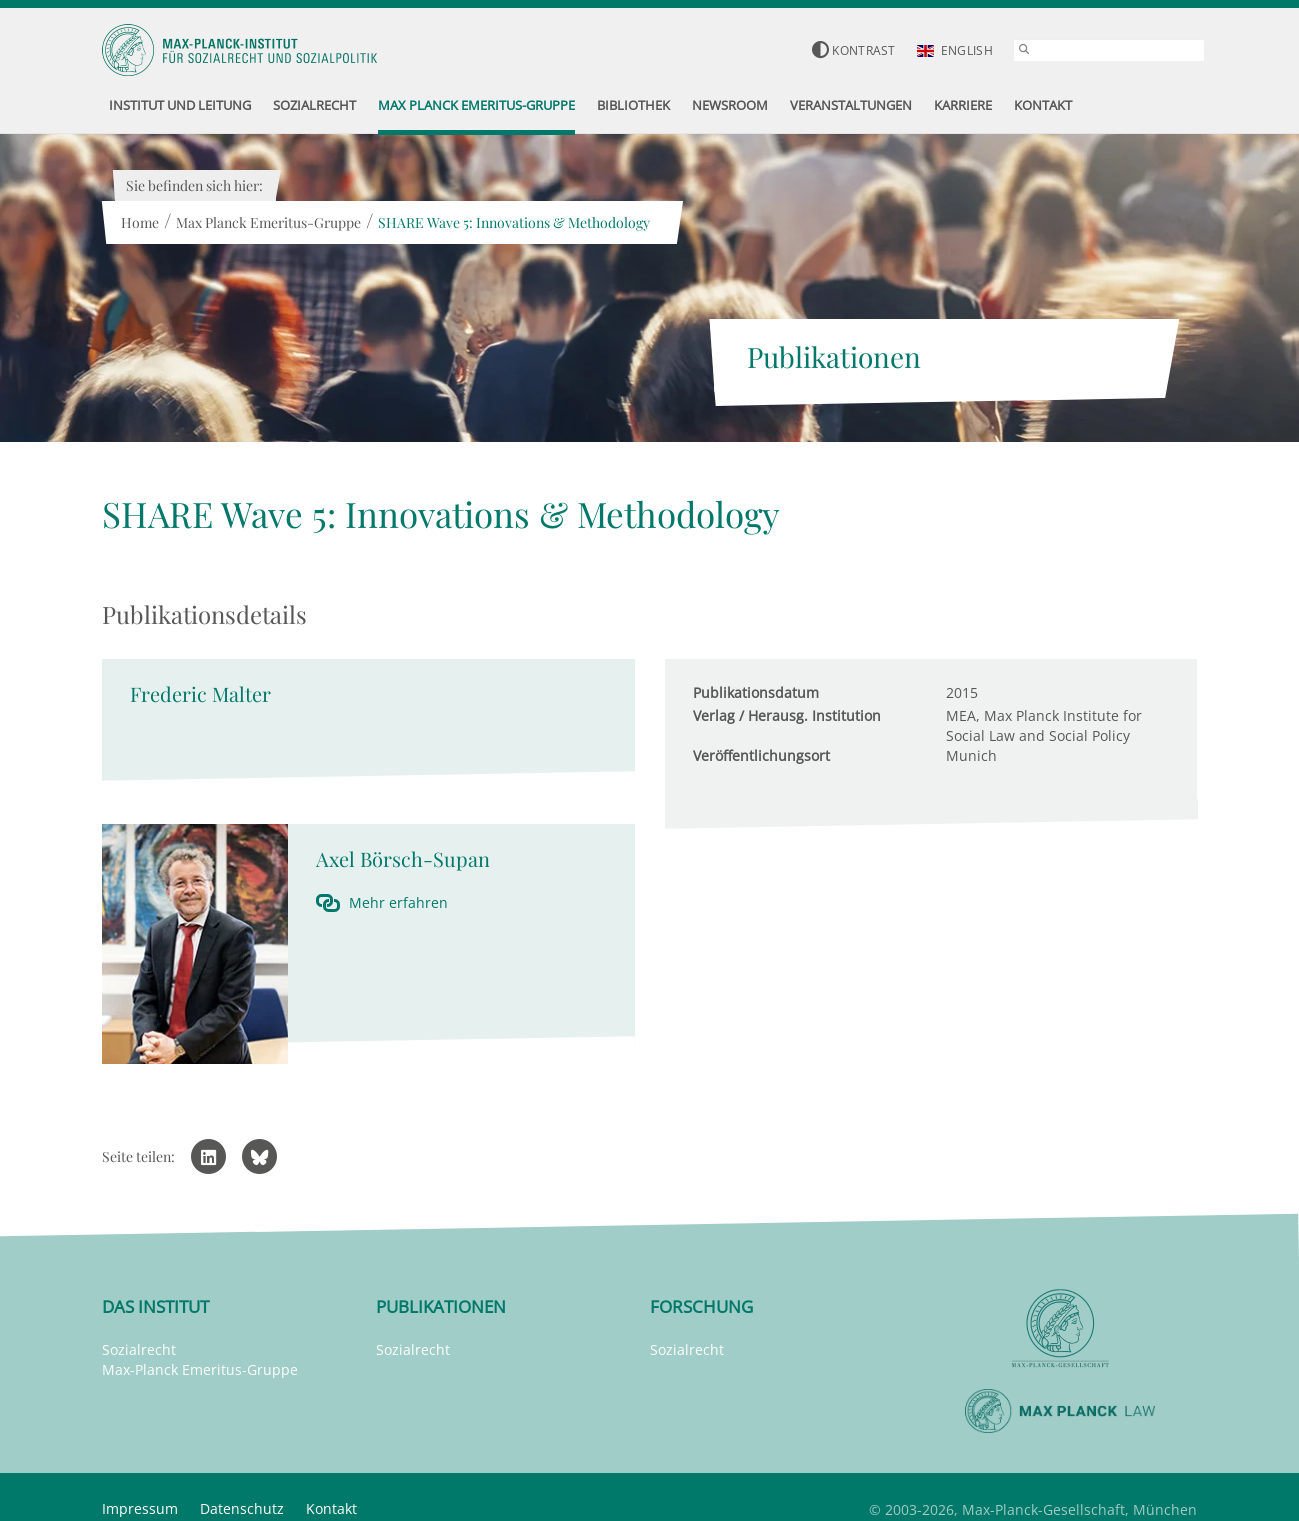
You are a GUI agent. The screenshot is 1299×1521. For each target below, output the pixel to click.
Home (139, 222)
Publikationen (441, 1306)
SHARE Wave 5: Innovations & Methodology (513, 222)
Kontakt (331, 1508)
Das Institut (155, 1306)
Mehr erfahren (398, 902)
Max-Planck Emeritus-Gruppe (200, 1369)
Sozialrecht (139, 1349)
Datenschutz (242, 1508)
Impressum (140, 1508)
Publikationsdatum (756, 692)
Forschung (701, 1306)
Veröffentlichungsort (761, 755)
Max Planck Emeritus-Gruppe (267, 222)
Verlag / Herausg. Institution (787, 715)
